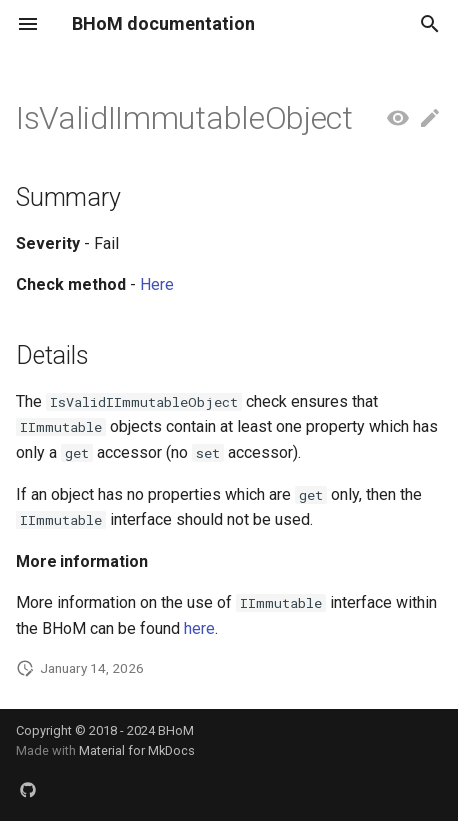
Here (157, 284)
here (199, 628)
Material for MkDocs (137, 750)
